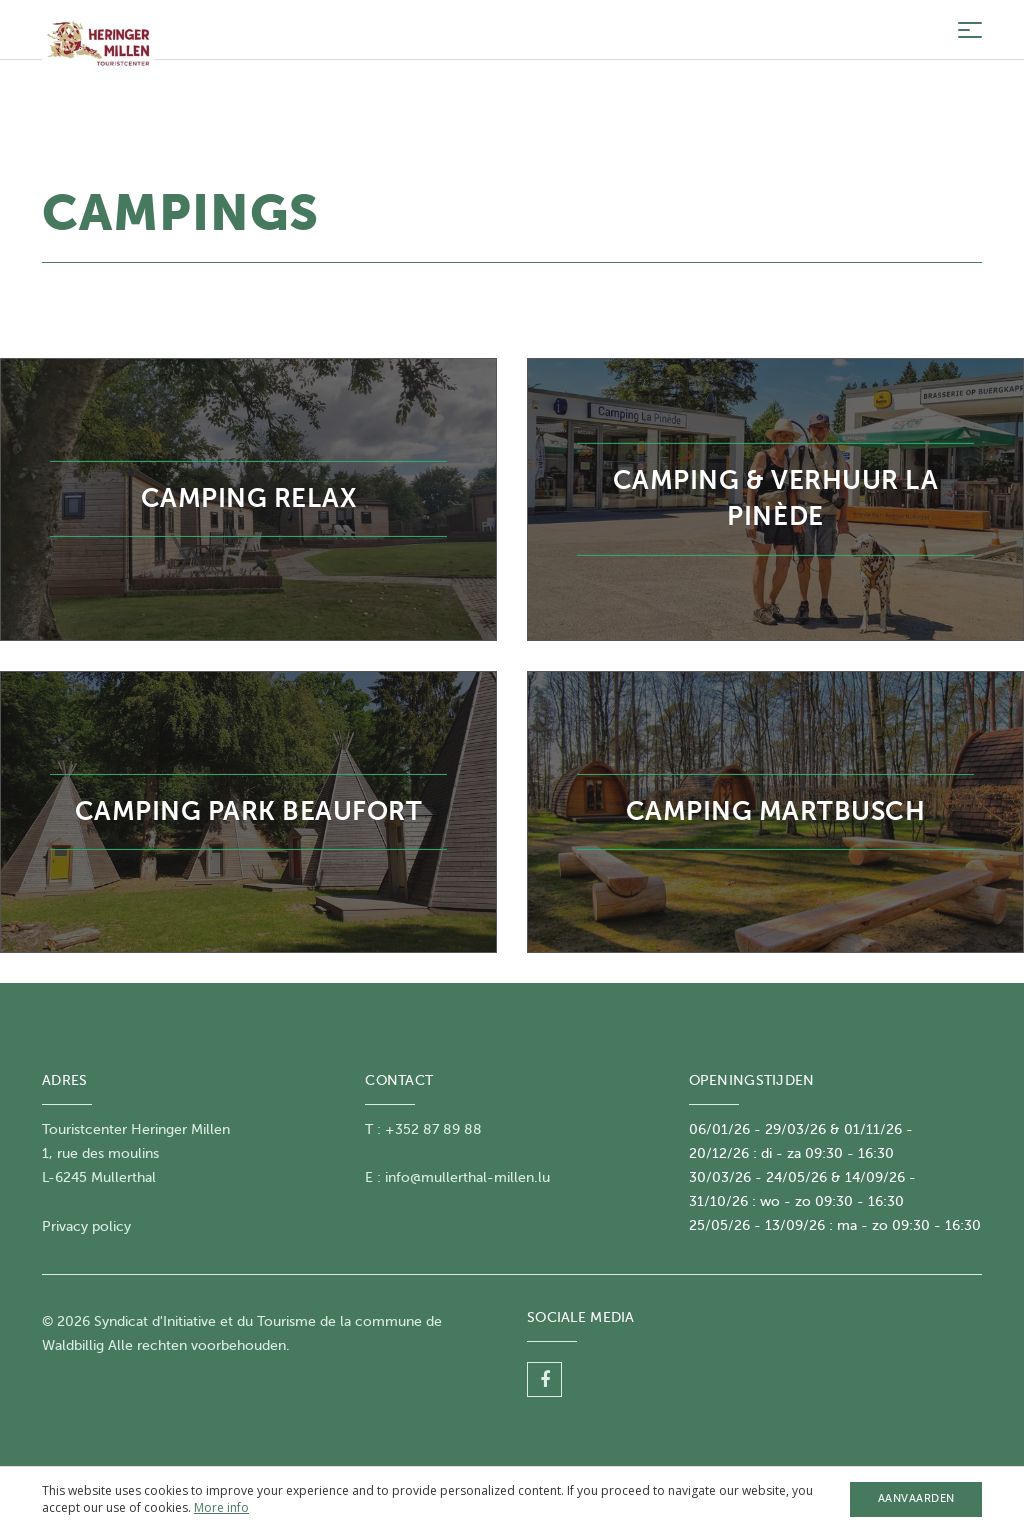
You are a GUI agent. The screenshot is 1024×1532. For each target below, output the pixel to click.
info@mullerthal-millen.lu (467, 1177)
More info (221, 1507)
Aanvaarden (916, 1498)
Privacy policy (86, 1226)
